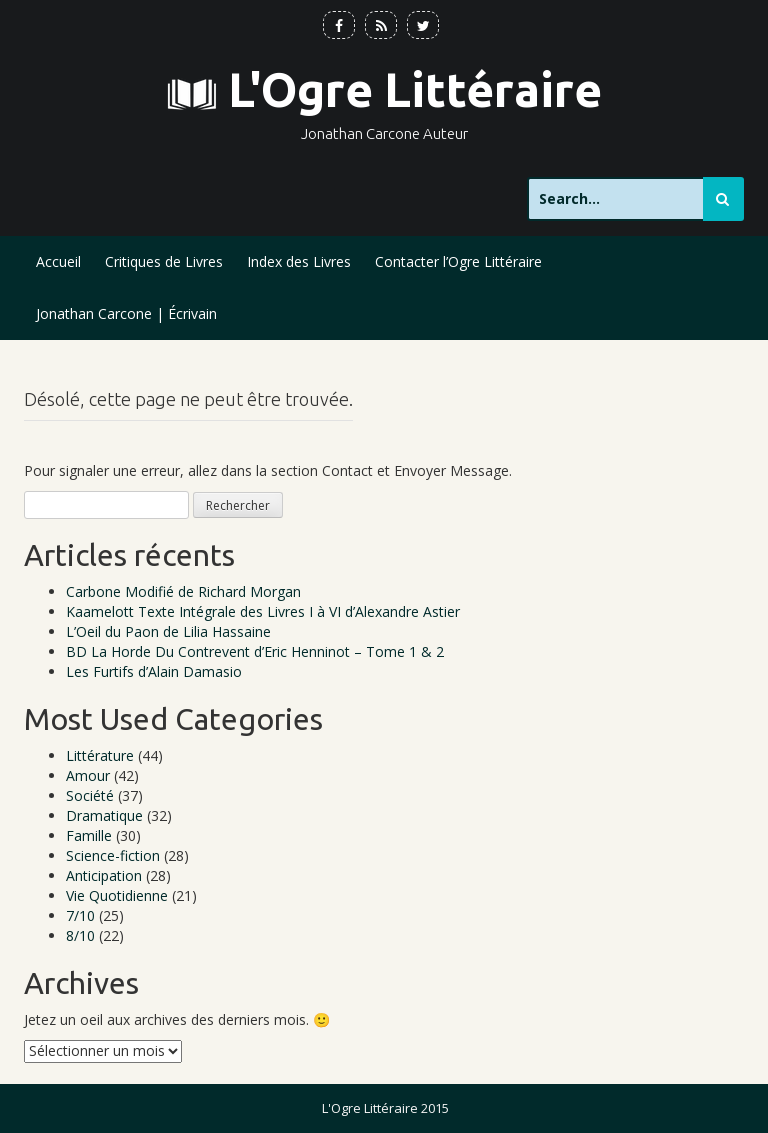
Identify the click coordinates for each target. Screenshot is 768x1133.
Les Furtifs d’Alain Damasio (154, 671)
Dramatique (104, 815)
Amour (88, 775)
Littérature (100, 755)
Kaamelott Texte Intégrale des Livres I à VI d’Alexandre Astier (263, 611)
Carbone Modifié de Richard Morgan (183, 591)
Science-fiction (113, 855)
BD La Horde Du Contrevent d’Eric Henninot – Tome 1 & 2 (255, 651)
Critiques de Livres (164, 261)
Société (90, 795)
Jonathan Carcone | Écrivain (126, 313)
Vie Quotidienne (117, 895)
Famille (89, 835)
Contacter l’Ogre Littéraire (458, 261)
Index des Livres (299, 261)
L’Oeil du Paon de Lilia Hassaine (168, 631)
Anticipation (104, 875)
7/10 (80, 915)
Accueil (58, 261)
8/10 (80, 935)
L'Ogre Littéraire (415, 89)
